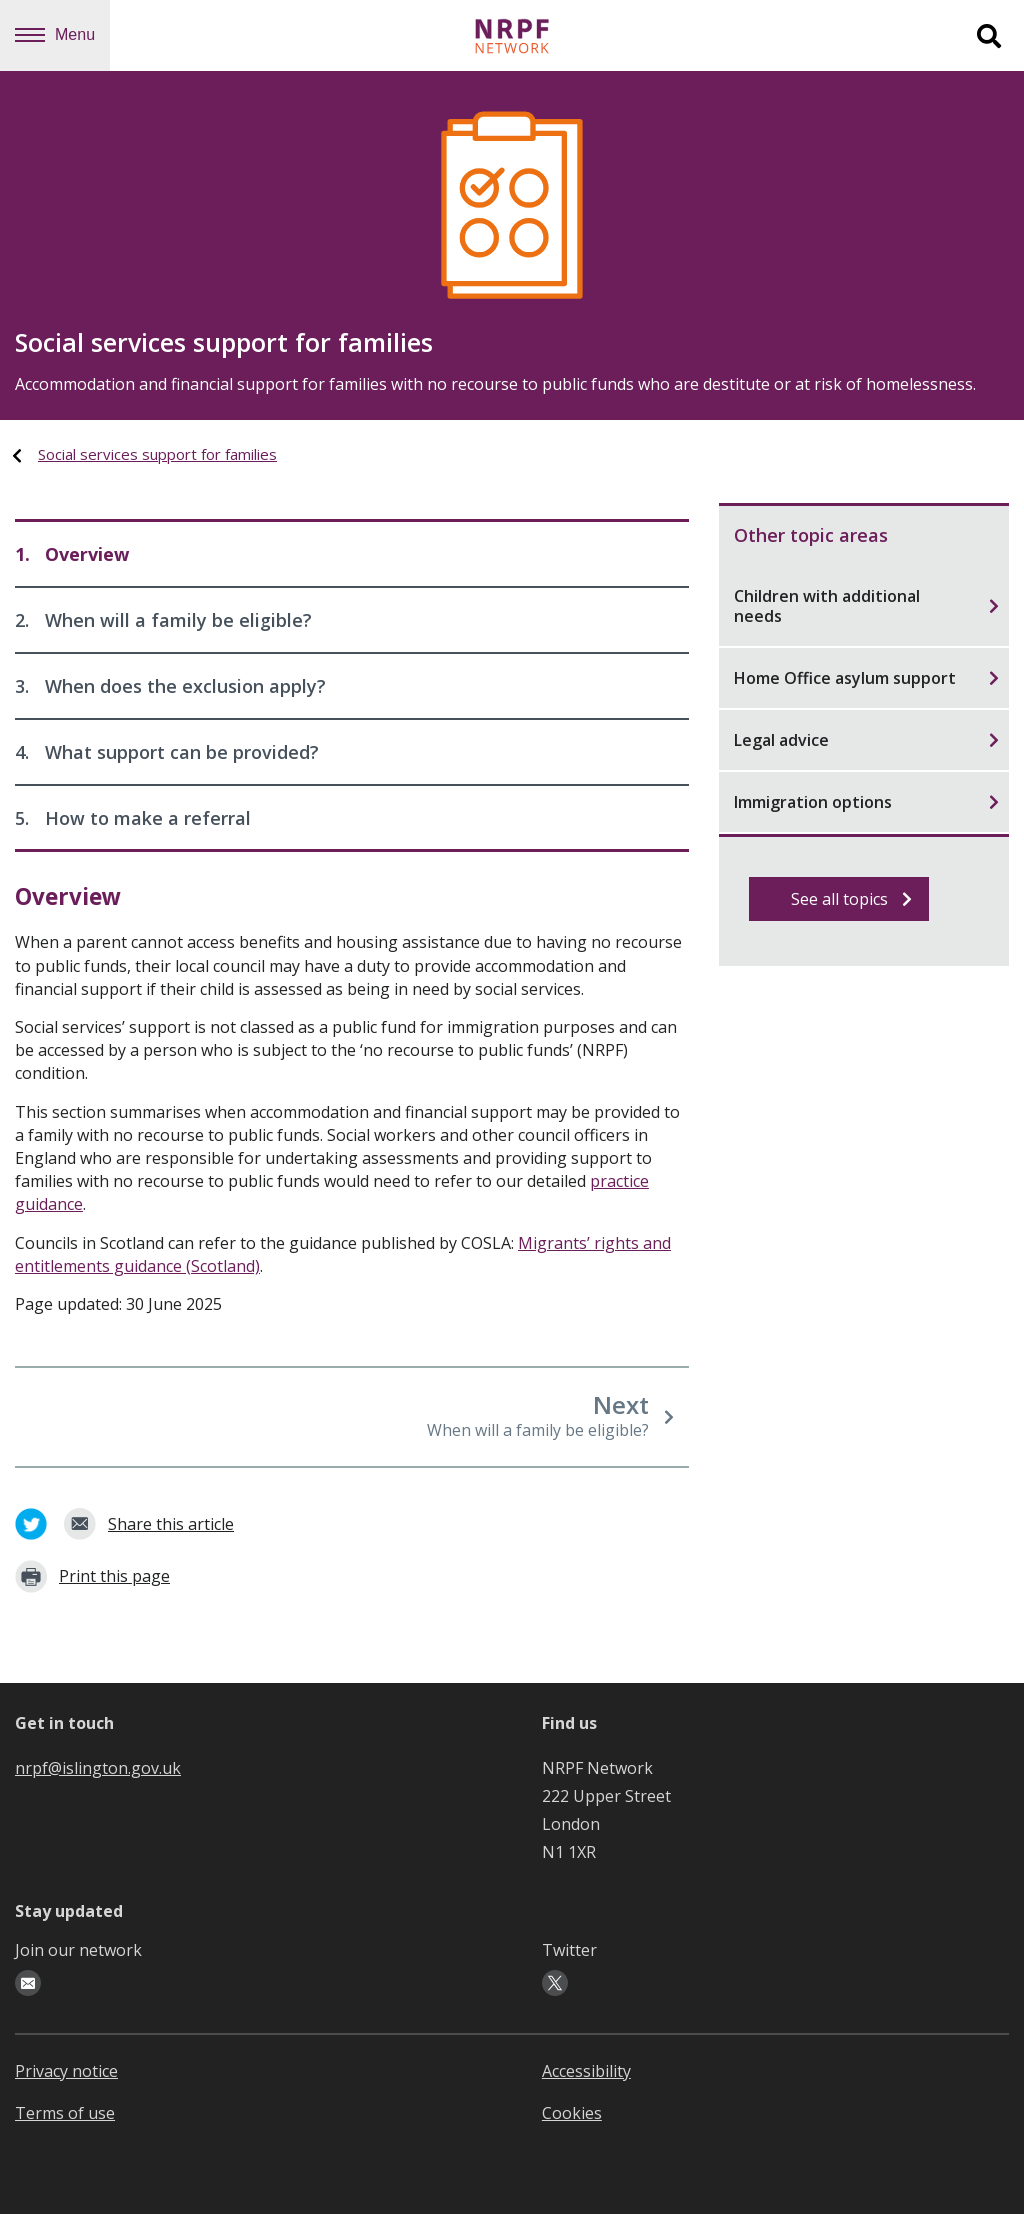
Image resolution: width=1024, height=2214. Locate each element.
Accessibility (586, 2071)
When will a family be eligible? (163, 620)
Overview (72, 554)
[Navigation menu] (30, 35)
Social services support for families (157, 454)
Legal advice (866, 740)
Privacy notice (66, 2071)
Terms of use (65, 2113)
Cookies (572, 2113)
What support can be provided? (167, 752)
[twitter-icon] (555, 1983)
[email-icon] (28, 1983)
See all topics (852, 899)
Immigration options (866, 802)
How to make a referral (133, 818)
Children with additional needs (866, 606)
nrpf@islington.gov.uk (98, 1768)
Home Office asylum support (866, 678)
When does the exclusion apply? (170, 686)
